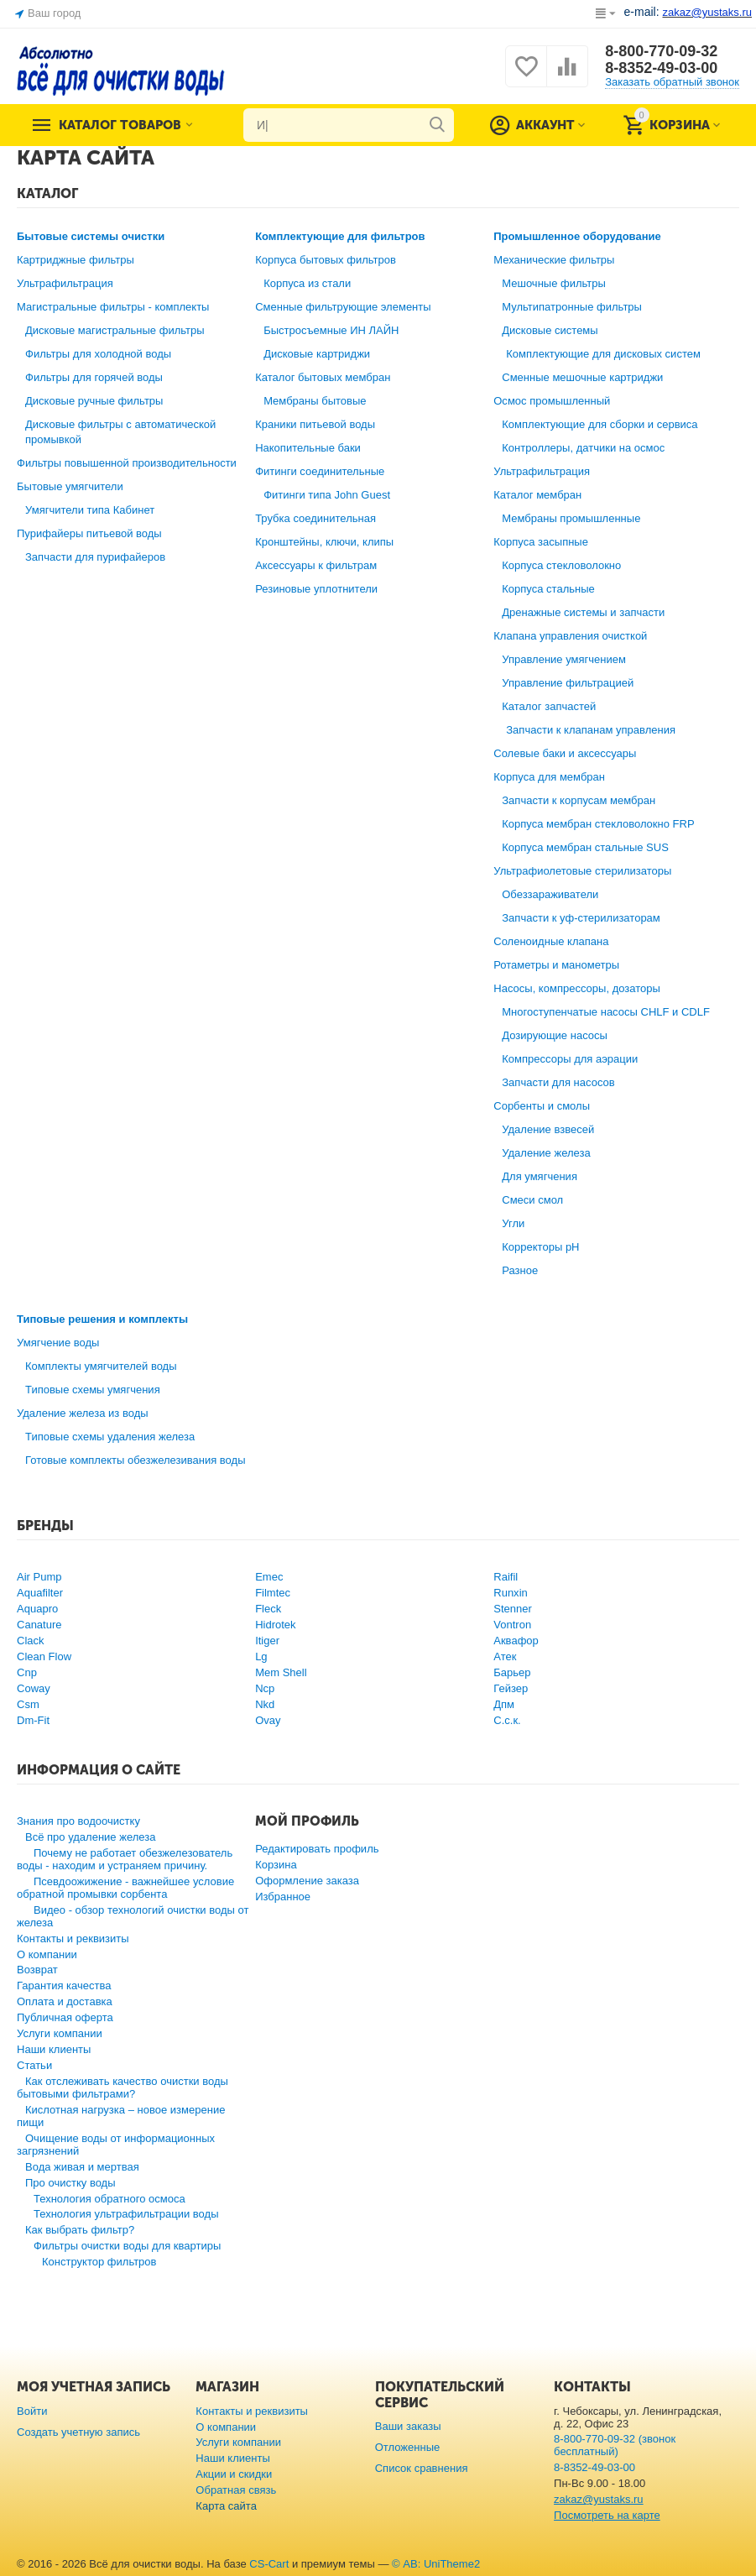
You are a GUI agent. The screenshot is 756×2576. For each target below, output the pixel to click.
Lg (261, 1656)
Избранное (282, 1896)
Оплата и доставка (64, 2001)
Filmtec (272, 1592)
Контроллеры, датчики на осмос (583, 448)
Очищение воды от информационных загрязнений (116, 2144)
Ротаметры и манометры (556, 965)
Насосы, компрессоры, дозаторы (576, 988)
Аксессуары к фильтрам (316, 565)
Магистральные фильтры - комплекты (113, 306)
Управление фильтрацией (567, 683)
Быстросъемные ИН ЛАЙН (331, 330)
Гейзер (510, 1688)
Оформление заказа (307, 1880)
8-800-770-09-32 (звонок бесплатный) (614, 2445)
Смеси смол (532, 1200)
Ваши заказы (408, 2426)
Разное (520, 1270)
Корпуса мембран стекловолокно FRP (598, 824)
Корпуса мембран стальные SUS (585, 847)
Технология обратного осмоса (109, 2198)
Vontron (512, 1624)
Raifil (505, 1576)
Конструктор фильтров (99, 2261)
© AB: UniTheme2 (436, 2564)
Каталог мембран (537, 495)
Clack (30, 1640)
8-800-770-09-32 (661, 51)
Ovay (267, 1720)
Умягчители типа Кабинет (89, 510)
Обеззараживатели (550, 894)
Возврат (37, 1969)
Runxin (510, 1592)
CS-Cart (269, 2564)
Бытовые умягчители (70, 486)
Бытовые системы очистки (90, 236)
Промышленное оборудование (577, 236)
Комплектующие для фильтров (340, 236)
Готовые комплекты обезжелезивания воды (135, 1460)
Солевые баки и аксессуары (564, 753)
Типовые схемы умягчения (92, 1389)
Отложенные (408, 2447)
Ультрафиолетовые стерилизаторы (582, 871)
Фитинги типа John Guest (326, 495)
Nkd (264, 1704)
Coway (33, 1688)
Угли (513, 1223)
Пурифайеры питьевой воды (89, 533)
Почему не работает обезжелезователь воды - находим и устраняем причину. (124, 1859)
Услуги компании (59, 2033)
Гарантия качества (64, 1985)
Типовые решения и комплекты (102, 1319)
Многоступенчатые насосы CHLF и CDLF (606, 1012)
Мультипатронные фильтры (572, 306)
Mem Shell (280, 1672)
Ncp (264, 1688)
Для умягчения (539, 1176)
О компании (47, 1954)
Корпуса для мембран (549, 777)
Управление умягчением (564, 659)
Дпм (503, 1704)
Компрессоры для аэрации (570, 1059)
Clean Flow (44, 1656)
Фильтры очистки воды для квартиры (127, 2245)
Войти (32, 2411)
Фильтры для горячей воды (94, 377)
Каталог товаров (120, 125)
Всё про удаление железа (90, 1837)
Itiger (267, 1640)
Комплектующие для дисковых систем (603, 353)
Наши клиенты (54, 2049)
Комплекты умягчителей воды (101, 1366)
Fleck (268, 1608)
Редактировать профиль (316, 1848)
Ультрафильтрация (65, 283)
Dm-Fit (33, 1720)
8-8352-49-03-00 (661, 68)
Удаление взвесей (548, 1129)
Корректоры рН (540, 1247)
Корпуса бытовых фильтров (325, 259)
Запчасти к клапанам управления (590, 730)
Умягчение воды (58, 1342)
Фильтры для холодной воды (98, 353)
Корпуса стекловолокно (561, 565)
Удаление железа (546, 1153)
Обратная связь (236, 2490)
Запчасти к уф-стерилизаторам (581, 918)
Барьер (511, 1672)
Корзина (276, 1864)
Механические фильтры (553, 259)
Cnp (27, 1672)
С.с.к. (506, 1720)
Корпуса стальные (548, 589)
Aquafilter (40, 1592)
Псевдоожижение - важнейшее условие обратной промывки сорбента (125, 1887)
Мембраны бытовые (314, 400)
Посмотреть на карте (607, 2515)
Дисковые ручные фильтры (94, 400)
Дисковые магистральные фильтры (115, 330)
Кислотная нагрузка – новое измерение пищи (121, 2116)
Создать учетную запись (78, 2432)
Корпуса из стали (307, 283)
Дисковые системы (549, 330)
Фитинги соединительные (319, 471)
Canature (39, 1624)
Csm (28, 1704)
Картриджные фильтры (75, 259)
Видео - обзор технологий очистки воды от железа (132, 1916)
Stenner (512, 1608)
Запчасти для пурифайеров (95, 557)
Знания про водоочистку (78, 1821)
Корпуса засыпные (540, 542)
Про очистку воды (70, 2182)
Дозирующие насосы (554, 1035)
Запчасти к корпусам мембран (578, 800)
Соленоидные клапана (550, 941)
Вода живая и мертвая (82, 2167)
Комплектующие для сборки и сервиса (599, 424)
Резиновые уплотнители (316, 589)
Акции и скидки (234, 2474)
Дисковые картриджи (316, 353)
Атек (504, 1656)
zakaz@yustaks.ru (599, 2499)
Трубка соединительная (315, 518)
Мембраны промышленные (571, 518)
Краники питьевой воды (315, 424)
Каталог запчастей (549, 706)
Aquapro (37, 1608)
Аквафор (516, 1640)
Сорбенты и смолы (541, 1106)
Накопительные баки (308, 448)
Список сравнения (421, 2468)
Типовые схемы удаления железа (110, 1436)
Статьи (34, 2065)
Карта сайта (226, 2506)
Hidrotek (275, 1624)
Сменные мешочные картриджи (582, 377)
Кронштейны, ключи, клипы (324, 542)
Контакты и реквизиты (73, 1938)
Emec (269, 1576)
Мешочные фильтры (554, 283)
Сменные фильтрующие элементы (343, 306)
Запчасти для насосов (558, 1082)
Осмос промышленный (551, 400)
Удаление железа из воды (83, 1413)
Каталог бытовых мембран (322, 377)
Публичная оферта (65, 2017)
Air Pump (39, 1576)
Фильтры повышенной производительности (127, 463)
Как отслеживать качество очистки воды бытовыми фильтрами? (122, 2087)
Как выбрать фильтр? (79, 2229)
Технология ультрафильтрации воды (126, 2214)
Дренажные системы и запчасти (583, 612)
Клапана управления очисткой (570, 636)
